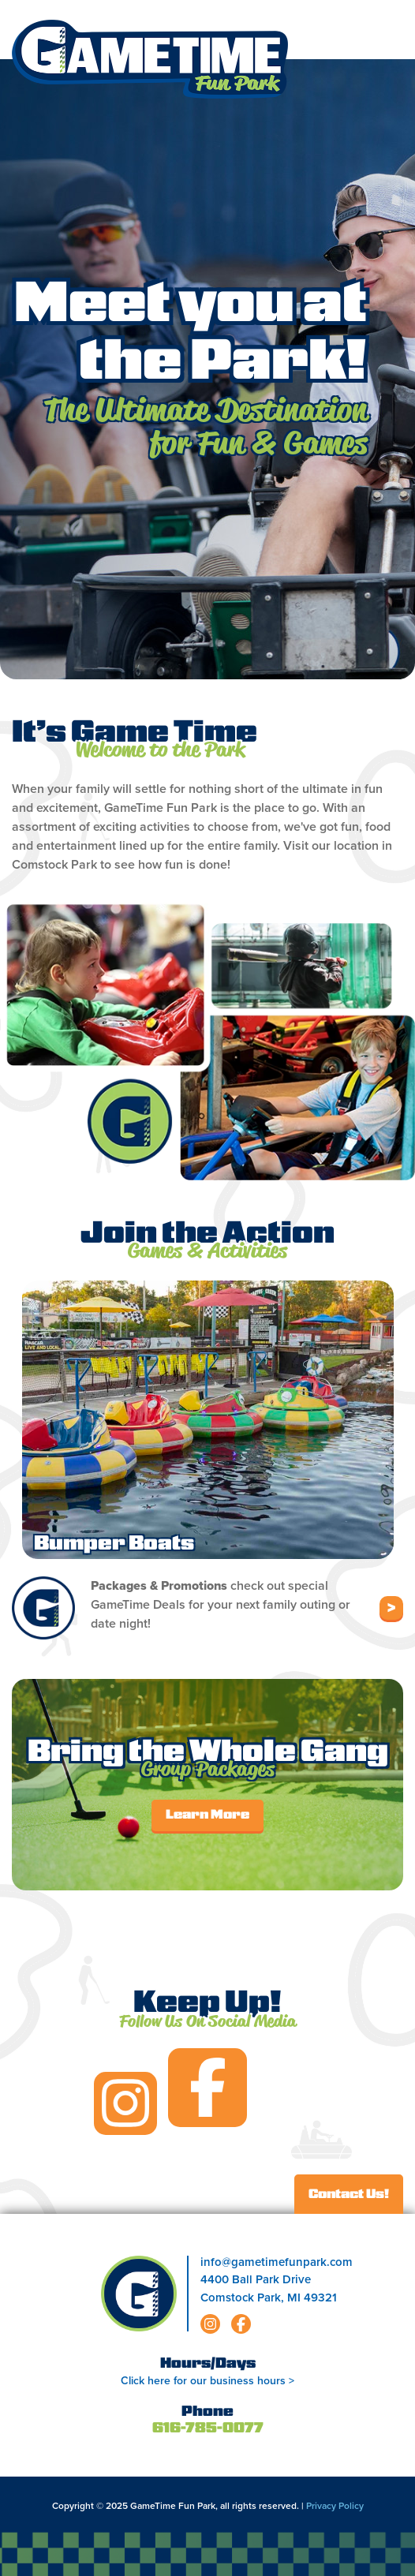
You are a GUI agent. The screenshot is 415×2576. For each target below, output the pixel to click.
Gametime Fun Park (150, 59)
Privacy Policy (335, 2506)
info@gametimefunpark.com (276, 2262)
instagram (125, 2103)
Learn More (207, 1815)
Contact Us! (348, 2195)
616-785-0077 (208, 2428)
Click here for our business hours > (207, 2380)
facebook (207, 2087)
